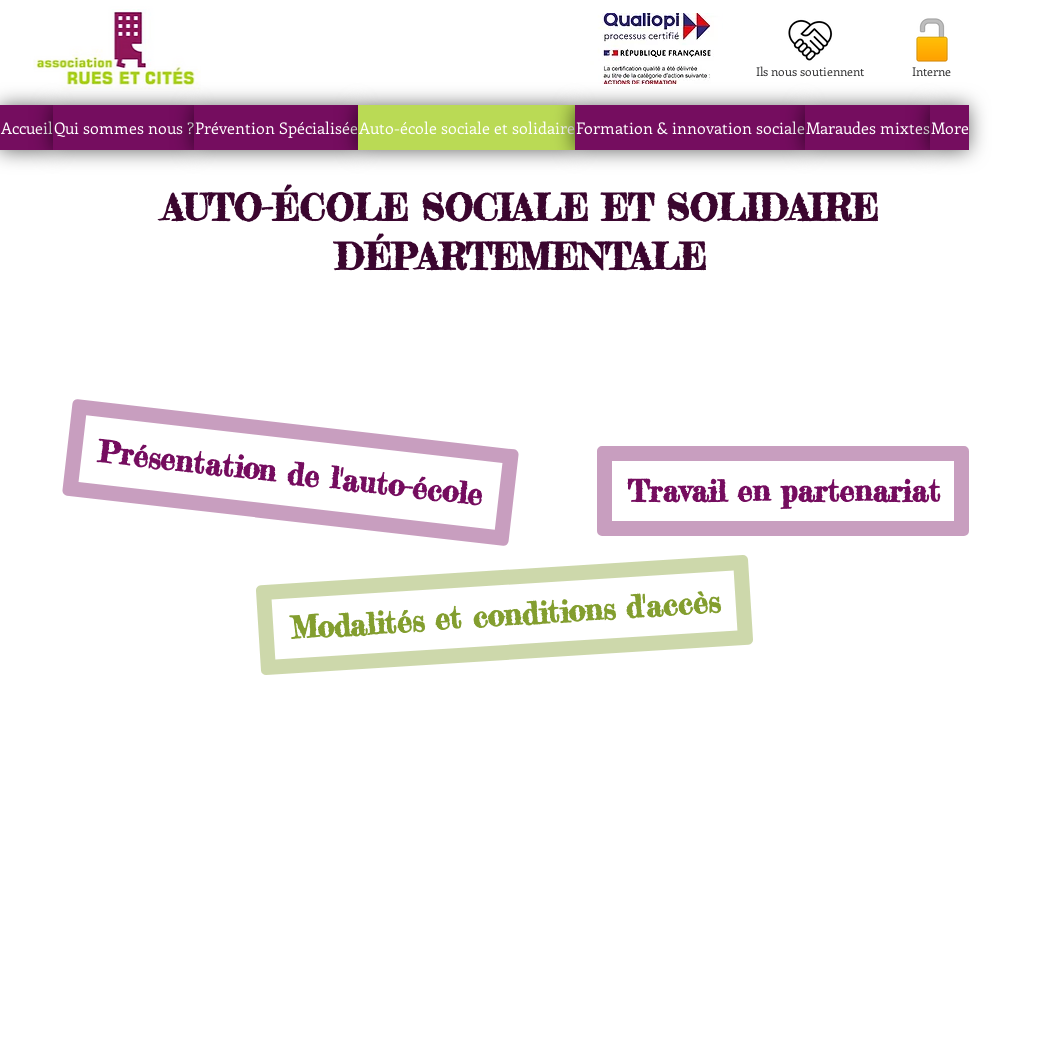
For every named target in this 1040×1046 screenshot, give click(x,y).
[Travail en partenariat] (783, 491)
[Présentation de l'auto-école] (290, 473)
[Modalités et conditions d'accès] (505, 615)
